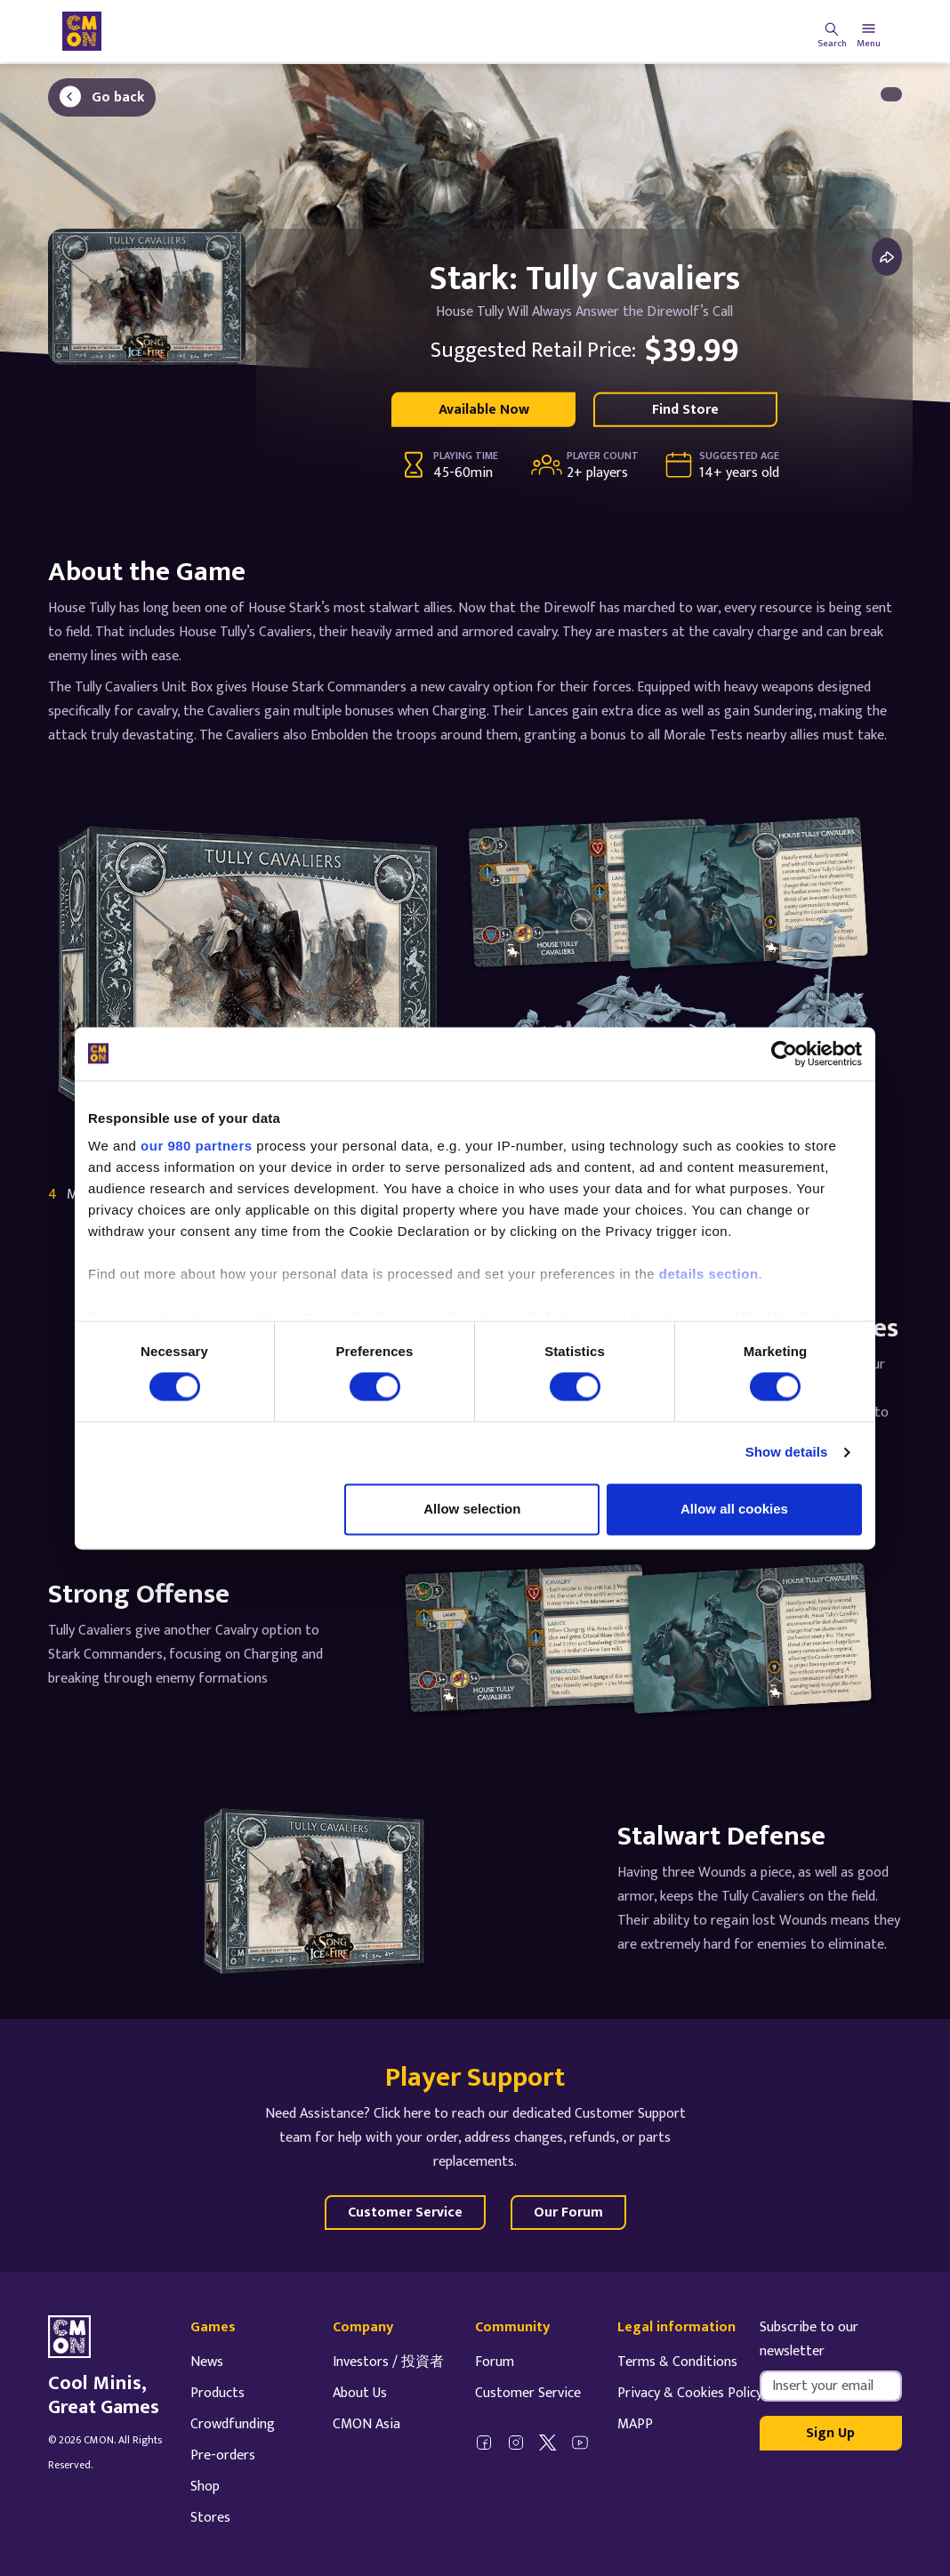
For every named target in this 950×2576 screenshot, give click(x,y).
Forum (494, 2362)
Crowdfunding (232, 2424)
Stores (210, 2518)
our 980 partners (197, 1145)
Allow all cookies (734, 1508)
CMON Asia (366, 2424)
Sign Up (830, 2433)
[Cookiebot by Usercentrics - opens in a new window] (784, 1053)
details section (709, 1273)
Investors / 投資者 (388, 2362)
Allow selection (471, 1508)
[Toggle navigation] (868, 31)
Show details (786, 1452)
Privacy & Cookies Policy (689, 2393)
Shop (205, 2487)
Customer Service (405, 2213)
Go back (118, 97)
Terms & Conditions (677, 2362)
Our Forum (568, 2213)
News (206, 2362)
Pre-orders (222, 2455)
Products (217, 2393)
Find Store (685, 410)
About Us (360, 2393)
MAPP (635, 2424)
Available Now (484, 410)
